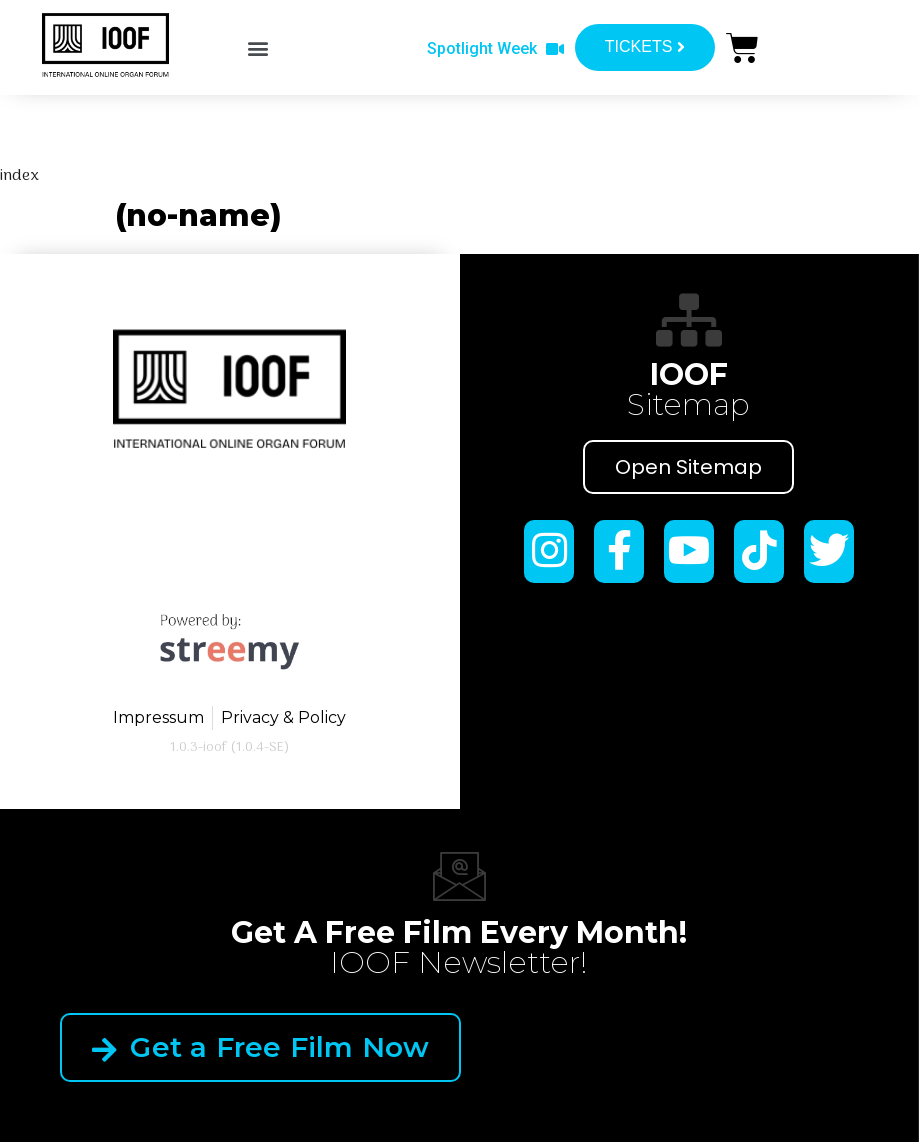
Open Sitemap (688, 467)
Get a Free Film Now (260, 1047)
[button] (257, 48)
